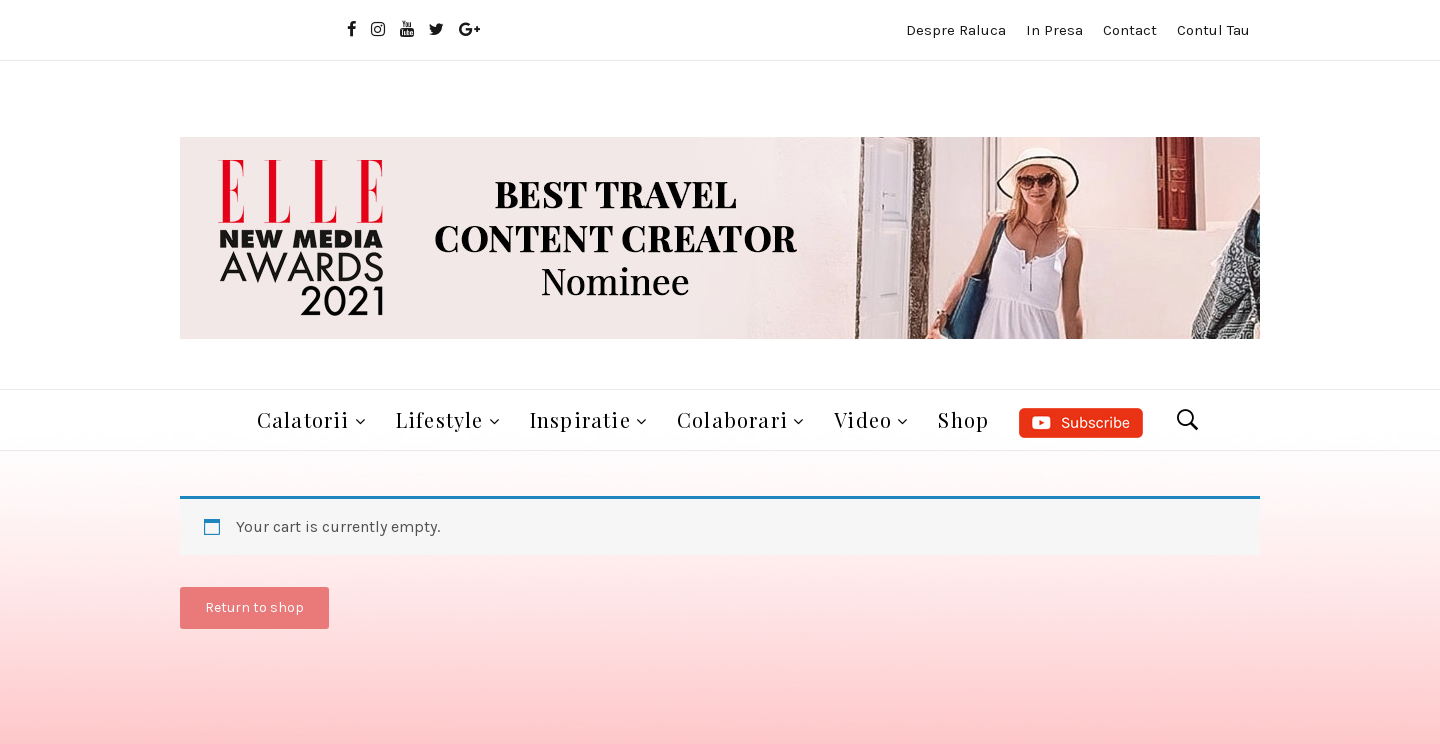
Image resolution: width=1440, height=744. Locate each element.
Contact (1130, 30)
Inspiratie (580, 419)
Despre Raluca (956, 30)
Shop (963, 419)
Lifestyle (440, 419)
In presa (1054, 30)
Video (863, 419)
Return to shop (254, 607)
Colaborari (732, 419)
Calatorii (303, 419)
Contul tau (1213, 30)
